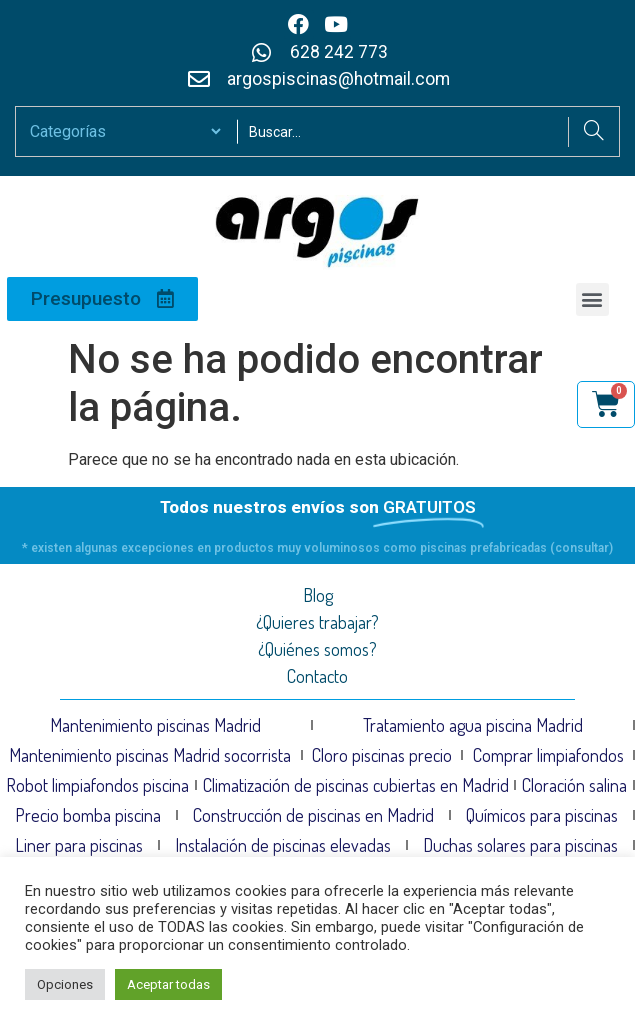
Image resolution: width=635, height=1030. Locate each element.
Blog (318, 595)
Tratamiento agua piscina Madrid (473, 725)
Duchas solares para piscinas (520, 845)
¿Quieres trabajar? (317, 622)
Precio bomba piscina (88, 815)
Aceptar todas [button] (168, 984)
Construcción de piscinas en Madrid (313, 815)
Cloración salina (574, 785)
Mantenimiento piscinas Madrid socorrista (150, 755)
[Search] (593, 132)
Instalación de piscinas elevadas (283, 845)
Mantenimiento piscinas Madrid (155, 725)
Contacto (317, 676)
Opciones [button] (65, 984)
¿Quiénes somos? (317, 649)
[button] (592, 299)
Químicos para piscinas (542, 815)
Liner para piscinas (79, 845)
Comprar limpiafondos (548, 755)
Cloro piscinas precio (382, 755)
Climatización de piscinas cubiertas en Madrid (356, 785)
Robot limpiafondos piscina (97, 785)
